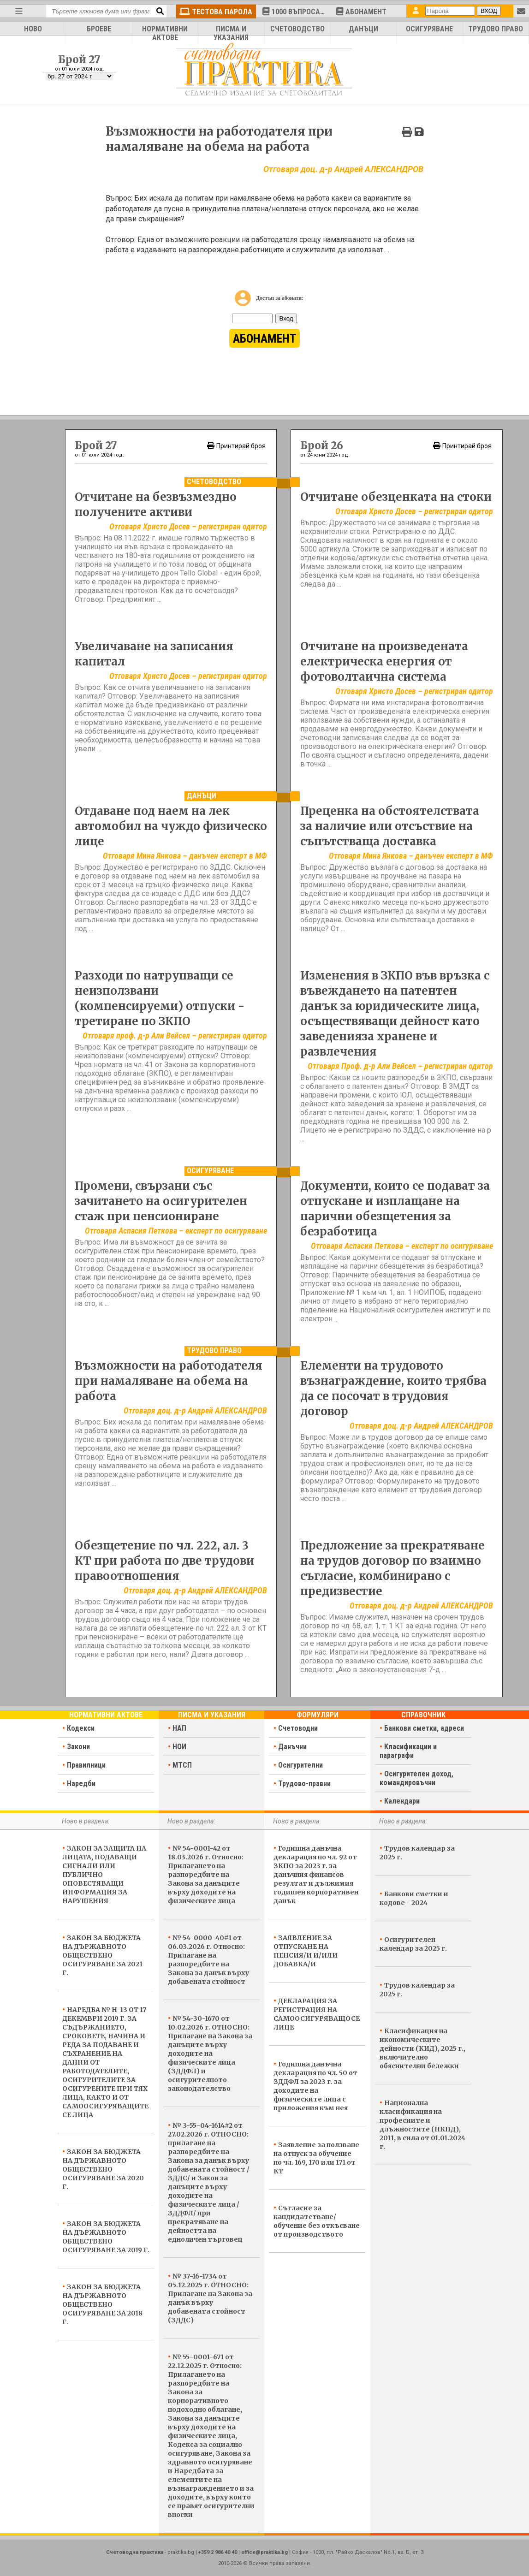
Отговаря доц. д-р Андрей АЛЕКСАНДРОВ (195, 1410)
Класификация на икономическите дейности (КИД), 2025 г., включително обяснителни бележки (422, 2048)
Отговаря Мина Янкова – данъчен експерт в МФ (185, 856)
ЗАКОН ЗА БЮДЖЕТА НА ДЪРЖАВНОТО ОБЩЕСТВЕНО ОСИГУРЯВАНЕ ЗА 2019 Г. (105, 2237)
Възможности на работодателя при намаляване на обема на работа (168, 1381)
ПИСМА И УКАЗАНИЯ (231, 33)
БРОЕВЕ (99, 28)
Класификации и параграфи (408, 1751)
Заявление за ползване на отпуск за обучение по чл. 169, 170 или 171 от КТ (316, 2158)
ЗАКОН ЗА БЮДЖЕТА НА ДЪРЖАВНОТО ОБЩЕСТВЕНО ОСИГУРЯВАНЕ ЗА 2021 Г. (102, 1955)
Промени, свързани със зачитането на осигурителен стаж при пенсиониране (161, 1201)
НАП (179, 1728)
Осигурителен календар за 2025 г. (413, 1944)
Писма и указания (211, 1714)
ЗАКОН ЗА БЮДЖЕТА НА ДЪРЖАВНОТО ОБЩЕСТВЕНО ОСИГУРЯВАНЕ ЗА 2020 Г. (103, 2169)
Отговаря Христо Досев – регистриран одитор (188, 526)
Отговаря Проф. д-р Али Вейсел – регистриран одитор (400, 1066)
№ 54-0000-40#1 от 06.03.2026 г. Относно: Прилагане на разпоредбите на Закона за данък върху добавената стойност (208, 1960)
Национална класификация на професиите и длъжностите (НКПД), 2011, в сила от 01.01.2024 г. (422, 2125)
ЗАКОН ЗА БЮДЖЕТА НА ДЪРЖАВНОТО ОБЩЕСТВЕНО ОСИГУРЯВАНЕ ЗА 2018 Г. (102, 2304)
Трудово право (214, 1350)
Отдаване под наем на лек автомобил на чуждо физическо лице (171, 826)
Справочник (423, 1714)
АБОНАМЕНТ (361, 11)
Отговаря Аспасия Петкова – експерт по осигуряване (176, 1230)
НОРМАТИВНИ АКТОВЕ (165, 33)
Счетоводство (214, 481)
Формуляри (318, 1714)
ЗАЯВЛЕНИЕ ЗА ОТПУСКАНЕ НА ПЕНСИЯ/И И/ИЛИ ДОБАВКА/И (305, 1951)
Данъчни (292, 1746)
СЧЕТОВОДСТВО (297, 28)
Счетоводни (298, 1728)
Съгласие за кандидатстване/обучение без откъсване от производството (316, 2221)
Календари (402, 1801)
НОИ (179, 1746)
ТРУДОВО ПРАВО (495, 28)
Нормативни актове (106, 1714)
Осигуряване (210, 1170)
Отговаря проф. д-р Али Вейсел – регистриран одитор (175, 1035)
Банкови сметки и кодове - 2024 (414, 1898)
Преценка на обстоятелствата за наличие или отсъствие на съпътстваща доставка (389, 826)
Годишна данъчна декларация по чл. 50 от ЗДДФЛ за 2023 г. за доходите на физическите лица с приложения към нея (315, 2086)
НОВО (33, 28)
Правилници (86, 1765)
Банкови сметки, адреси (424, 1728)
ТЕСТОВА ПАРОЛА (215, 11)
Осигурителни (300, 1765)
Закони (78, 1746)
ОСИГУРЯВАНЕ (429, 28)
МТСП (182, 1765)
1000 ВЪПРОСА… (293, 11)
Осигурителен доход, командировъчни (416, 1778)
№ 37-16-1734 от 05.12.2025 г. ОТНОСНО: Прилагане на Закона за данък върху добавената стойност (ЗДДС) (210, 2298)
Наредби (81, 1783)
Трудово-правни (304, 1783)
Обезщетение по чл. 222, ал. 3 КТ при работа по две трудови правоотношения (164, 1560)
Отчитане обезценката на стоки (396, 497)
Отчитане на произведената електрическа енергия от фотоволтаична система (384, 661)
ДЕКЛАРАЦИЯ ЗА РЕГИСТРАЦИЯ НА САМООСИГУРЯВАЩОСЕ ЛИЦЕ (316, 2014)
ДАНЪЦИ (363, 28)
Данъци (201, 795)
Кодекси (81, 1728)
